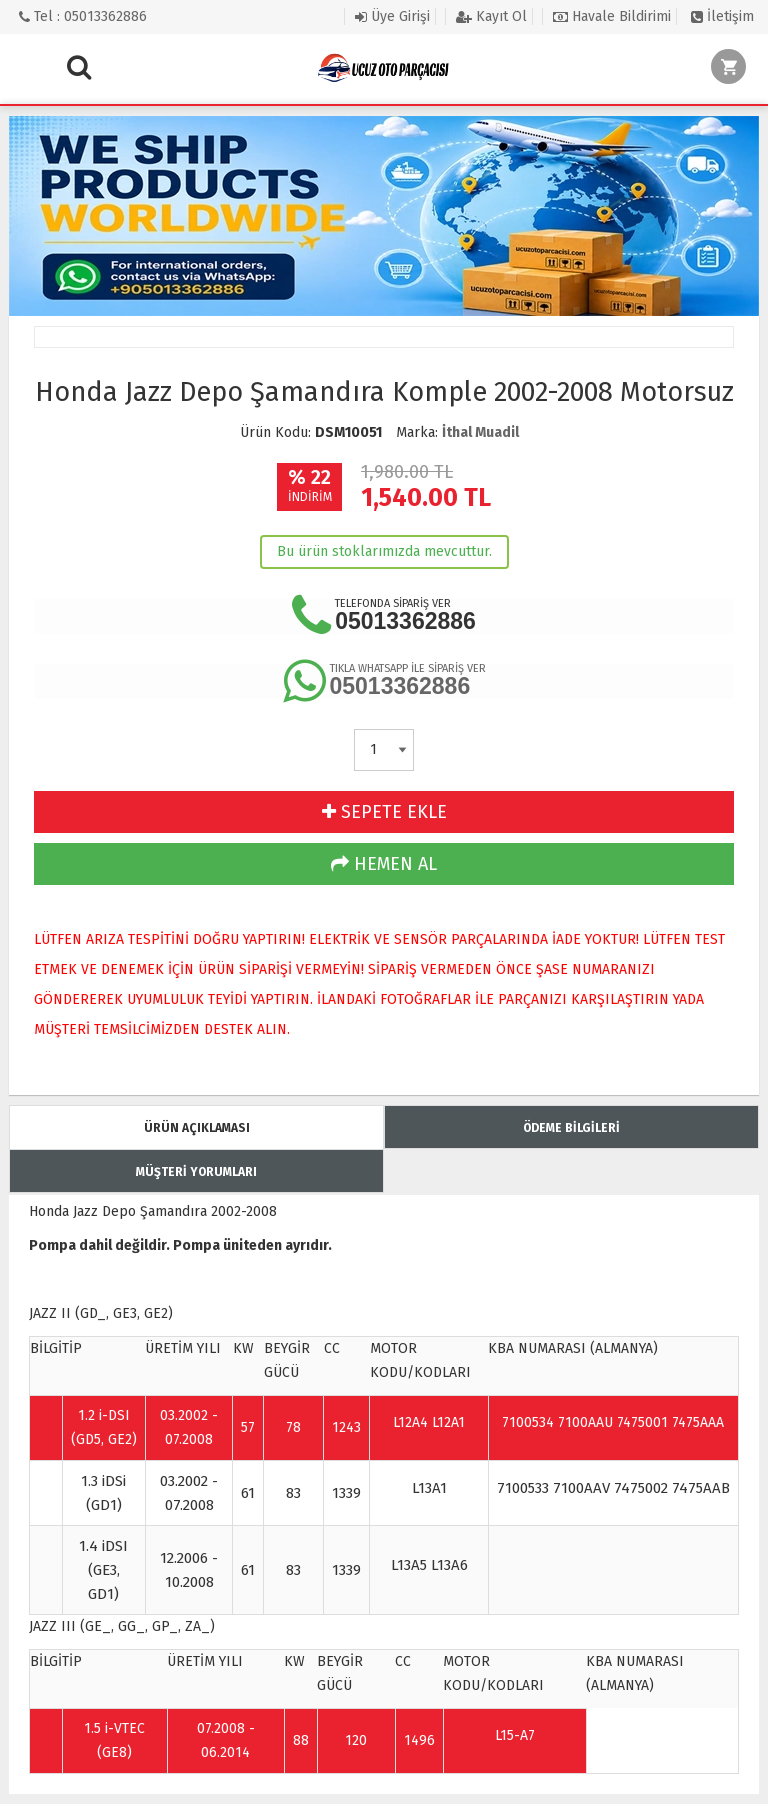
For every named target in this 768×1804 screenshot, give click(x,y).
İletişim (722, 16)
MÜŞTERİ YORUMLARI (196, 1172)
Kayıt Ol (491, 16)
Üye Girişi (392, 16)
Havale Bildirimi (612, 16)
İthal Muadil (480, 432)
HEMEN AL (384, 864)
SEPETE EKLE (384, 812)
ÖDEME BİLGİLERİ (571, 1128)
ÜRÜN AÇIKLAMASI (197, 1128)
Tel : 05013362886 (83, 16)
